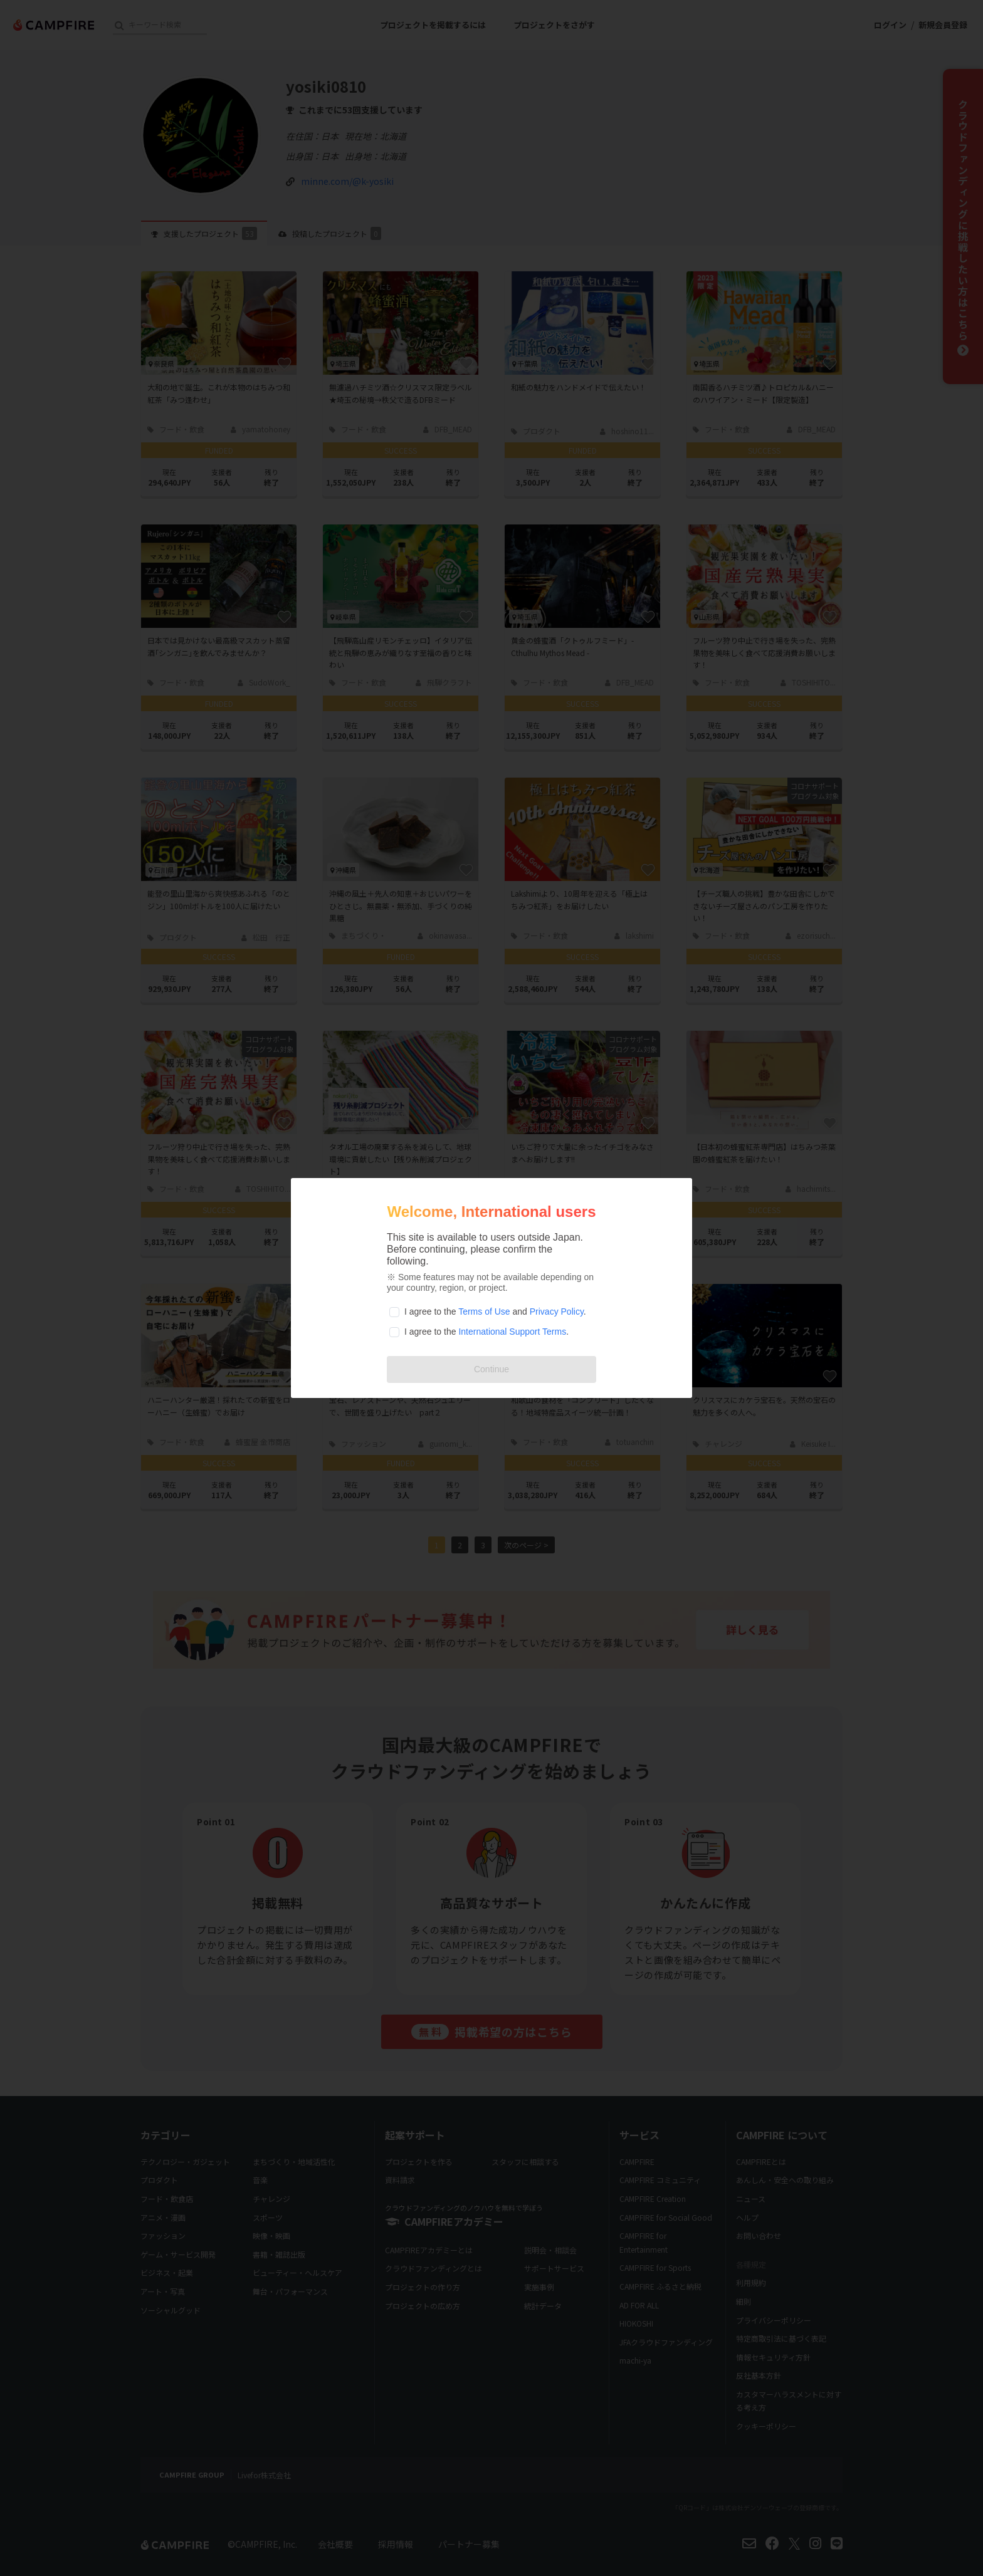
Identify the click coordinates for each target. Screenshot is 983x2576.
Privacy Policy (557, 1311)
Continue (491, 1369)
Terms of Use (484, 1311)
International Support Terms (512, 1332)
